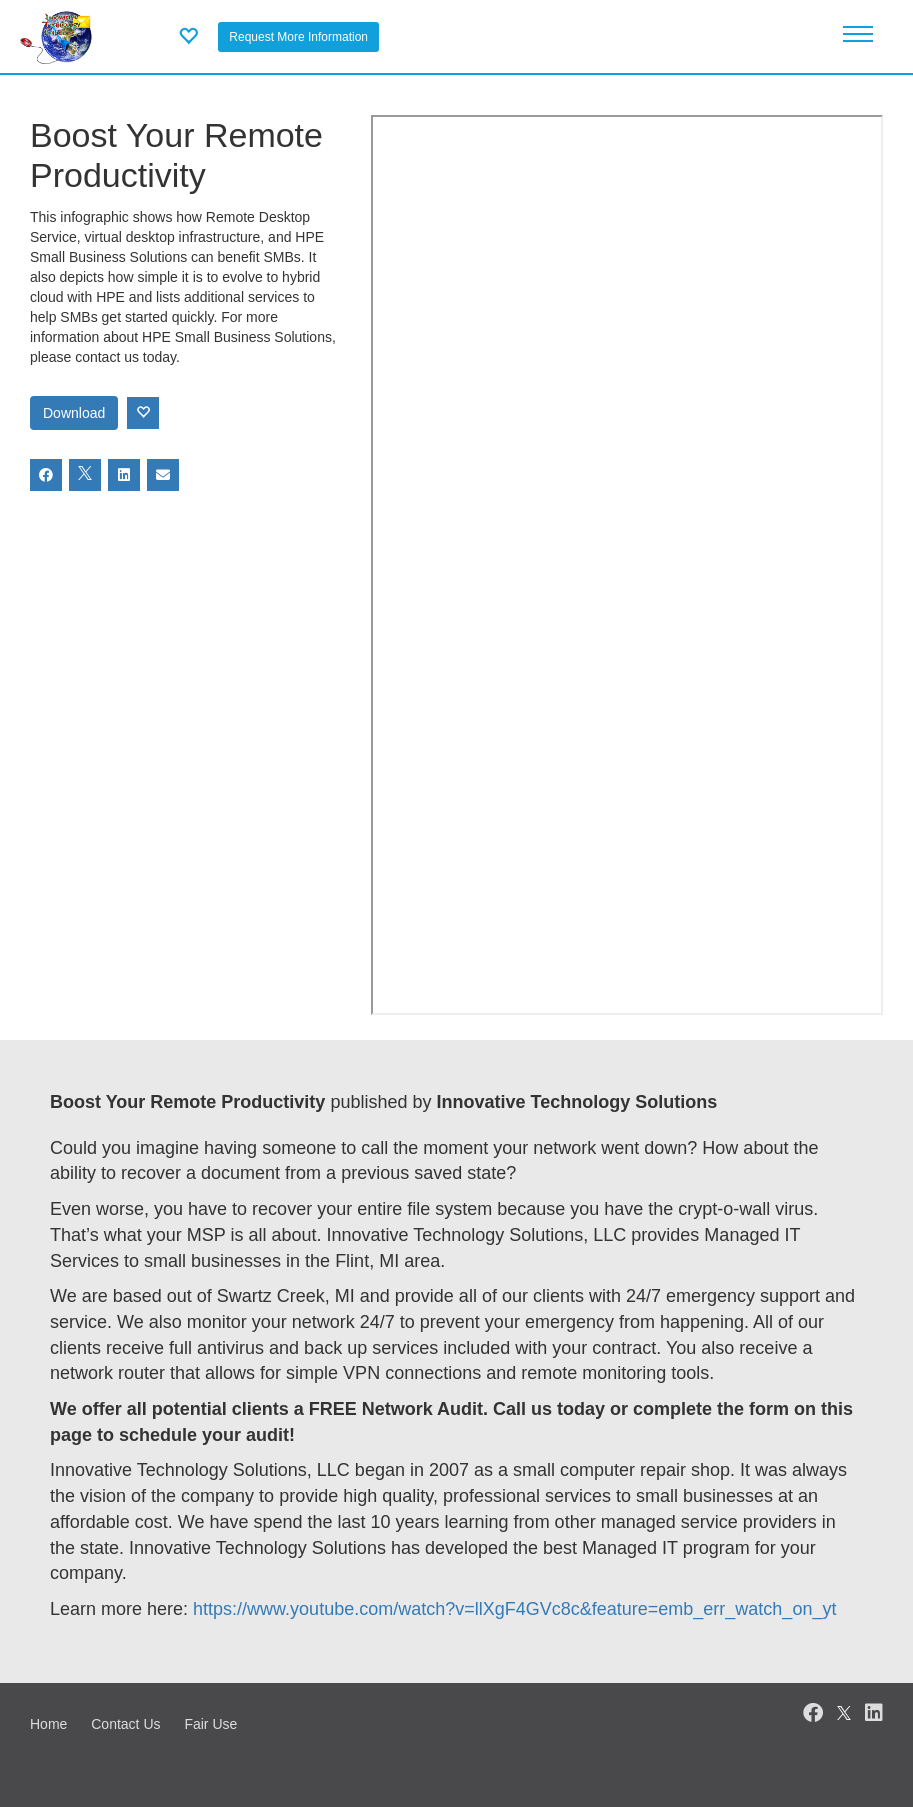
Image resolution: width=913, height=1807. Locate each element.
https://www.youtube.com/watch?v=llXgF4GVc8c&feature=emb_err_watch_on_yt (514, 1609)
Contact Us (125, 1724)
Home (48, 1724)
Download (74, 413)
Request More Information (298, 37)
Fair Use (210, 1724)
